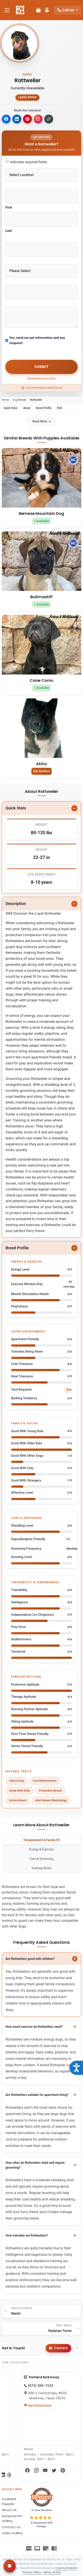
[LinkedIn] (50, 2475)
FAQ (59, 408)
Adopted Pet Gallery (12, 2518)
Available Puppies (9, 2501)
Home (5, 399)
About (26, 408)
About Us (9, 2510)
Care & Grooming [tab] (41, 1859)
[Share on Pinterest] (27, 119)
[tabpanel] (41, 1906)
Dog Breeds (19, 399)
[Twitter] (29, 2475)
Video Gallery (12, 2533)
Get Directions (20, 2405)
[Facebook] (9, 2475)
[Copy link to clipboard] (48, 119)
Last (8, 231)
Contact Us (11, 2527)
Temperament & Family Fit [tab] (41, 1840)
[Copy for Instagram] (38, 119)
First (8, 207)
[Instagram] (15, 2475)
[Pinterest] (36, 2475)
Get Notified (41, 771)
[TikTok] (43, 2475)
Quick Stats (10, 408)
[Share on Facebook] (6, 119)
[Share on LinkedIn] (16, 119)
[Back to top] (77, 2348)
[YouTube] (22, 2475)
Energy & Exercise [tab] (41, 1849)
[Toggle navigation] (7, 10)
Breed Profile (43, 408)
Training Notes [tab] (41, 1868)
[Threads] (56, 2475)
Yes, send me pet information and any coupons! (37, 340)
